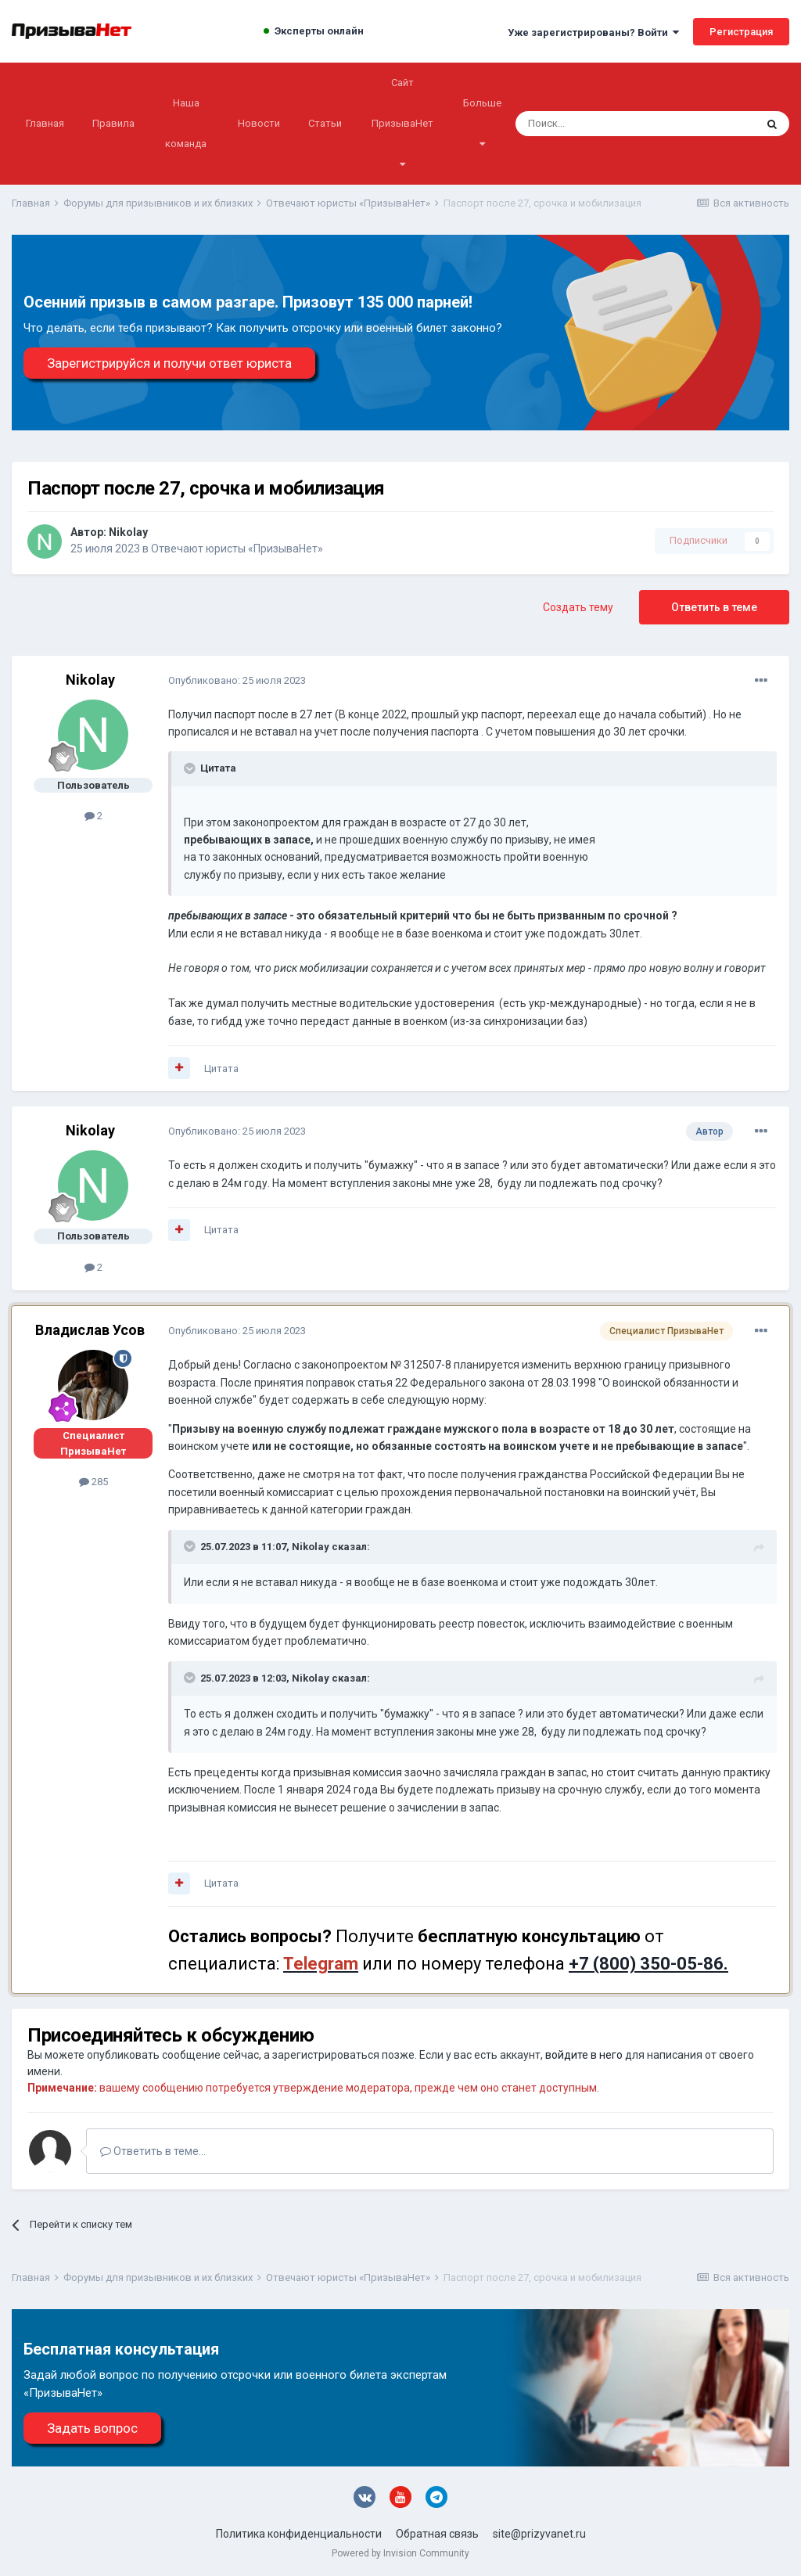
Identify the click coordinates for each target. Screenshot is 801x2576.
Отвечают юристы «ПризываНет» (237, 548)
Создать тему (578, 607)
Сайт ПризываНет (402, 123)
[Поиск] (593, 123)
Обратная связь (437, 2533)
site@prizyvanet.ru (539, 2533)
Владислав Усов (90, 1330)
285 (93, 1482)
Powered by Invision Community (400, 2553)
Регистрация (741, 32)
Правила (113, 123)
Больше (482, 123)
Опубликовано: (237, 680)
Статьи (325, 123)
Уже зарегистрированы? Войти (593, 32)
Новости (259, 123)
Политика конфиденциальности (299, 2533)
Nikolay (128, 532)
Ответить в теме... (153, 2151)
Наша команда (186, 123)
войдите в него (584, 2055)
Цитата (221, 1068)
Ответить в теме (714, 607)
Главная (45, 123)
